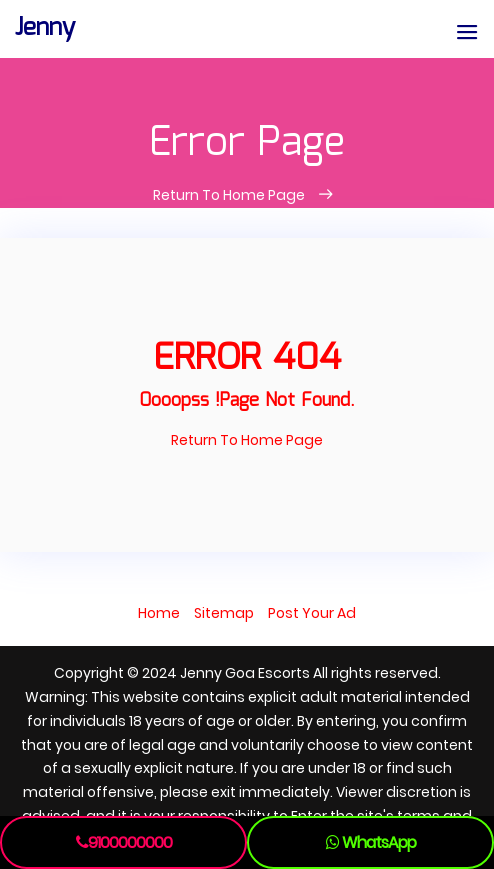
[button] (467, 33)
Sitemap (224, 613)
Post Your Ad (312, 613)
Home (159, 613)
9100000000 (124, 842)
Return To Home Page (230, 195)
